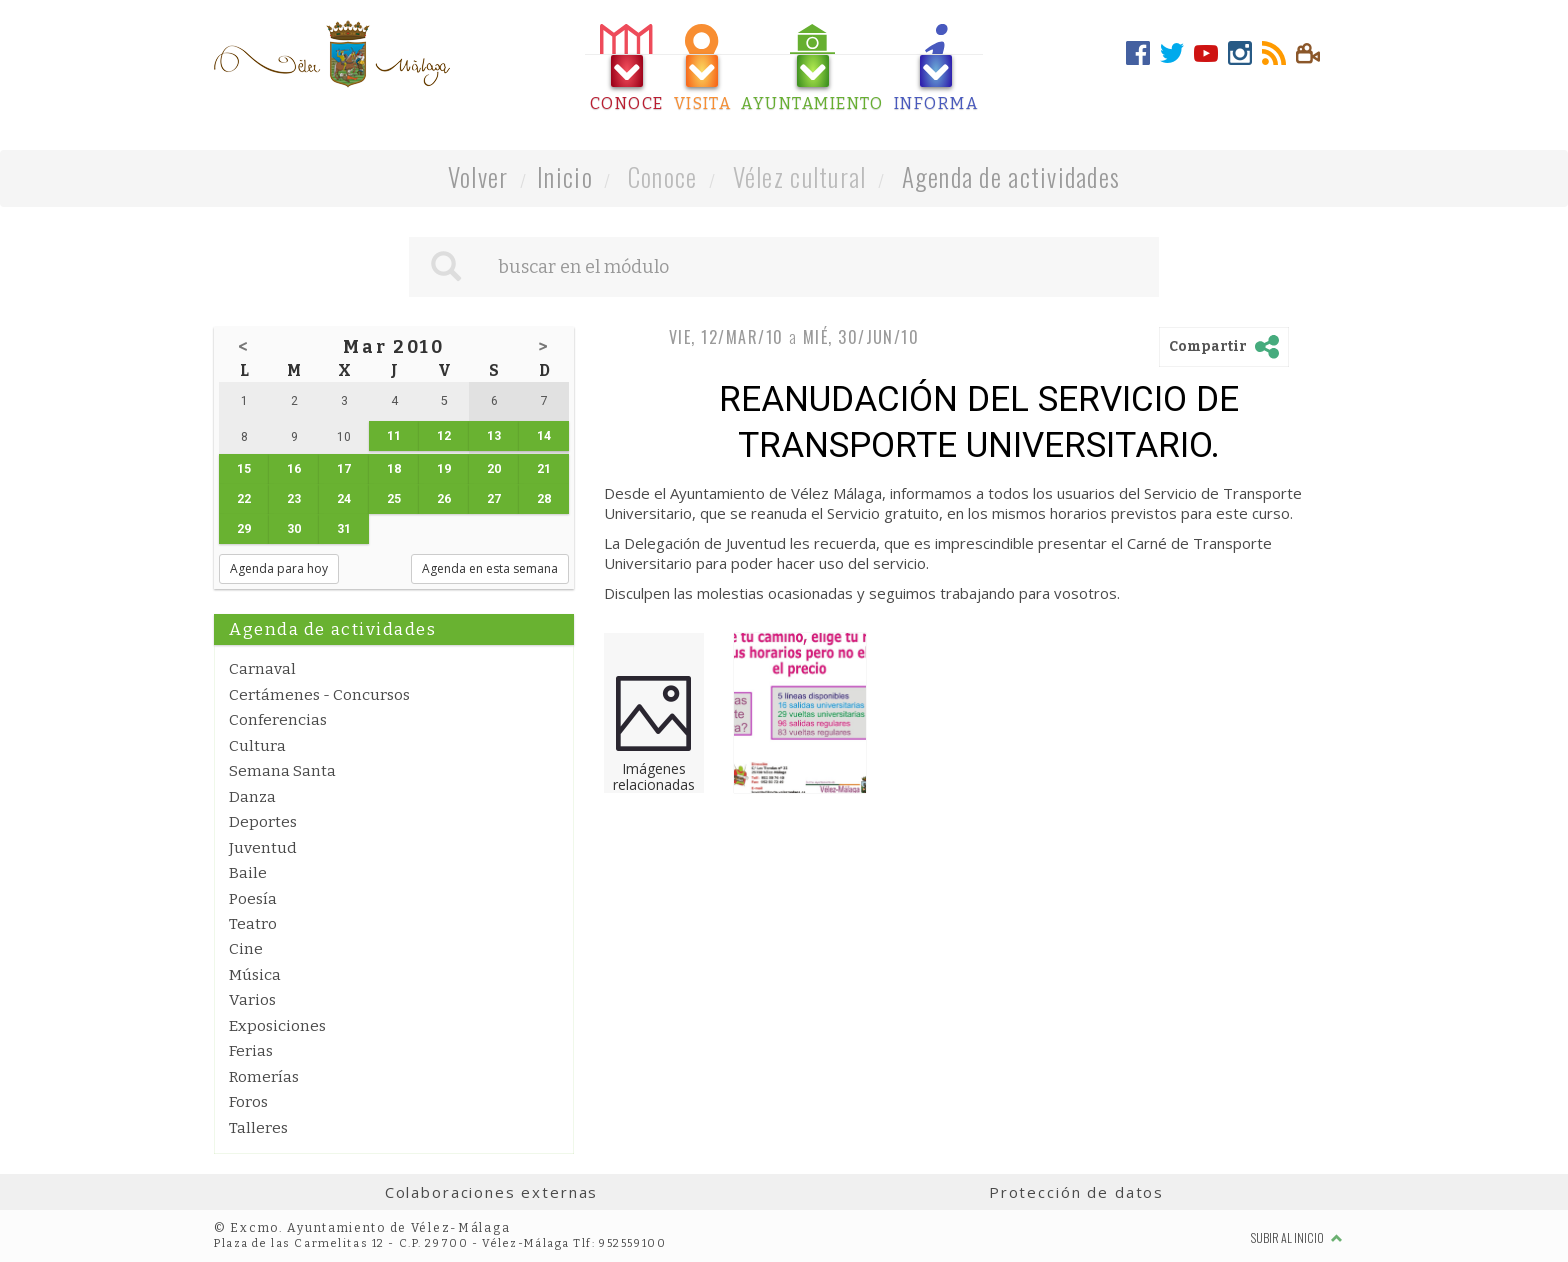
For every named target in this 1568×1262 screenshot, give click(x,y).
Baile (248, 873)
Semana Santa (282, 771)
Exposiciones (277, 1026)
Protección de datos (1076, 1192)
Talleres (258, 1128)
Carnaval (262, 669)
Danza (252, 797)
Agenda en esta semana (490, 568)
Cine (246, 949)
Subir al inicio (1297, 1237)
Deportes (263, 822)
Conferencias (278, 720)
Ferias (251, 1051)
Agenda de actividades (1011, 176)
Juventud (263, 848)
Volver (478, 176)
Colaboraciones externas (492, 1192)
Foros (248, 1102)
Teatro (253, 924)
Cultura (257, 746)
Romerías (264, 1077)
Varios (252, 1000)
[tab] (627, 68)
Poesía (253, 899)
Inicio (565, 176)
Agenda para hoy (279, 568)
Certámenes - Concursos (319, 695)
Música (255, 975)
